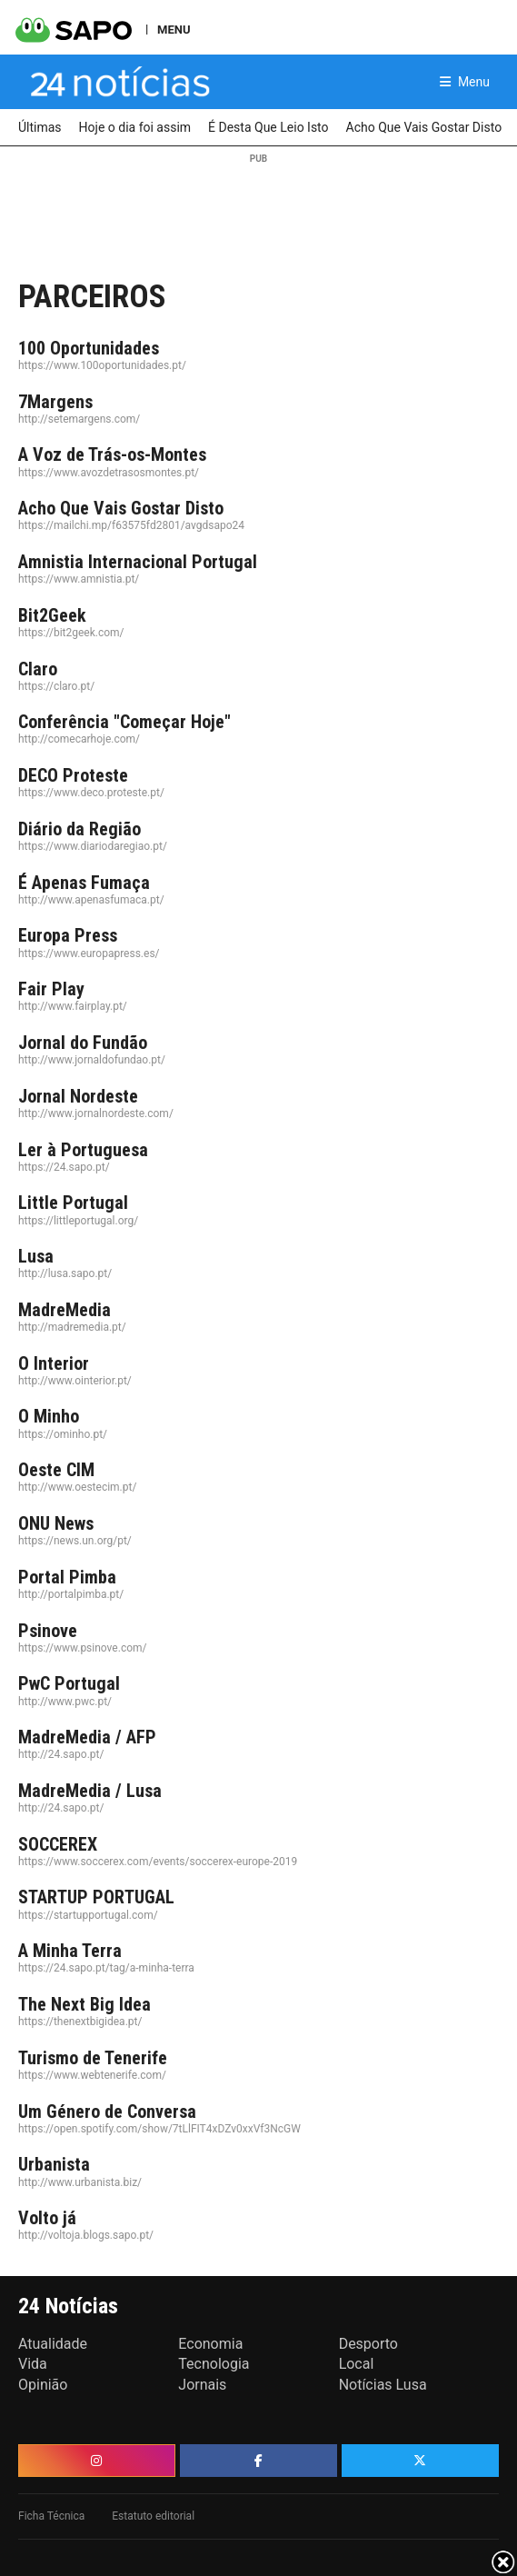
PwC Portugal (69, 1683)
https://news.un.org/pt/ (75, 1540)
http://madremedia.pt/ (72, 1327)
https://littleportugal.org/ (78, 1220)
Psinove (47, 1631)
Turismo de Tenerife (92, 2058)
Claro (37, 669)
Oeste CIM (56, 1470)
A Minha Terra (70, 1951)
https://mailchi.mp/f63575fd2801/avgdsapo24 (131, 525)
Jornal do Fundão (82, 1042)
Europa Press (67, 935)
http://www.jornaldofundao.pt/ (91, 1059)
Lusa (36, 1256)
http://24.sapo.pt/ (61, 1754)
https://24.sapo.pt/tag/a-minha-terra (106, 1968)
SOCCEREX (57, 1844)
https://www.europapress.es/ (89, 953)
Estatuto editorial (153, 2516)
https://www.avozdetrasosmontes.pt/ (108, 472)
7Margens (55, 402)
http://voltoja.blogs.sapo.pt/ (86, 2235)
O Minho (48, 1416)
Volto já (47, 2218)
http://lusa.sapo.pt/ (65, 1273)
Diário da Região (79, 829)
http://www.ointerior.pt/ (75, 1380)
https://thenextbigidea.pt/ (80, 2021)
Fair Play (51, 989)
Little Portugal (73, 1202)
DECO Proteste (73, 775)
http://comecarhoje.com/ (79, 739)
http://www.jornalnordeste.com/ (96, 1113)
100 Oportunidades (88, 348)
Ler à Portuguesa (83, 1150)
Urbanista (54, 2164)
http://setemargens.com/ (79, 419)
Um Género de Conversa (107, 2111)
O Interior (53, 1363)
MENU (173, 29)
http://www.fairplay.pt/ (72, 1006)
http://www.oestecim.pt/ (77, 1487)
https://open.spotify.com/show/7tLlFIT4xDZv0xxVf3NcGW (159, 2128)
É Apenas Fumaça (84, 883)
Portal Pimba (67, 1577)
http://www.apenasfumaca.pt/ (91, 900)
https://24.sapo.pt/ (64, 1167)
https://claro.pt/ (56, 686)
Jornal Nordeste (78, 1096)
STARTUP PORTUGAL (96, 1897)
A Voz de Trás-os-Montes (112, 454)
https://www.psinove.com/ (82, 1648)
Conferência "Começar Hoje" (124, 722)
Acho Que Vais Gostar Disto (121, 508)
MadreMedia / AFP (87, 1737)
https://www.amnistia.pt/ (78, 579)
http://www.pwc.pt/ (65, 1701)
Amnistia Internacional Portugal (137, 562)
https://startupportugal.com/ (88, 1915)
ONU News (56, 1523)
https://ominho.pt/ (62, 1434)
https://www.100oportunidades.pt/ (102, 365)
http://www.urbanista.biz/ (80, 2182)
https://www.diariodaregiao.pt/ (92, 846)
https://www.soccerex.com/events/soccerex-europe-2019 (157, 1861)
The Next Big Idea (84, 2004)
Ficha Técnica (51, 2516)
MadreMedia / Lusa (90, 1791)
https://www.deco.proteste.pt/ (91, 792)
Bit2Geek (52, 615)
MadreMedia (64, 1310)
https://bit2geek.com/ (71, 632)
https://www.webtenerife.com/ (92, 2075)
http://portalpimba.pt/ (71, 1594)
